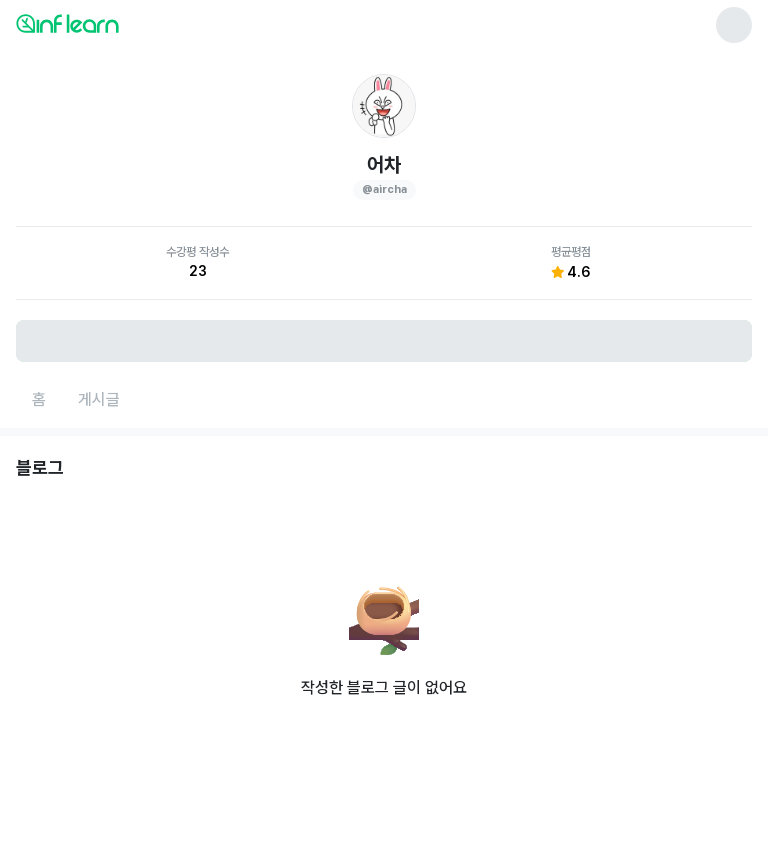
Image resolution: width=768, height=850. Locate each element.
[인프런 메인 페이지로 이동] (116, 23)
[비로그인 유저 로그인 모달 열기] (384, 341)
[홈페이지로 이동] (39, 400)
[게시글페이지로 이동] (99, 400)
